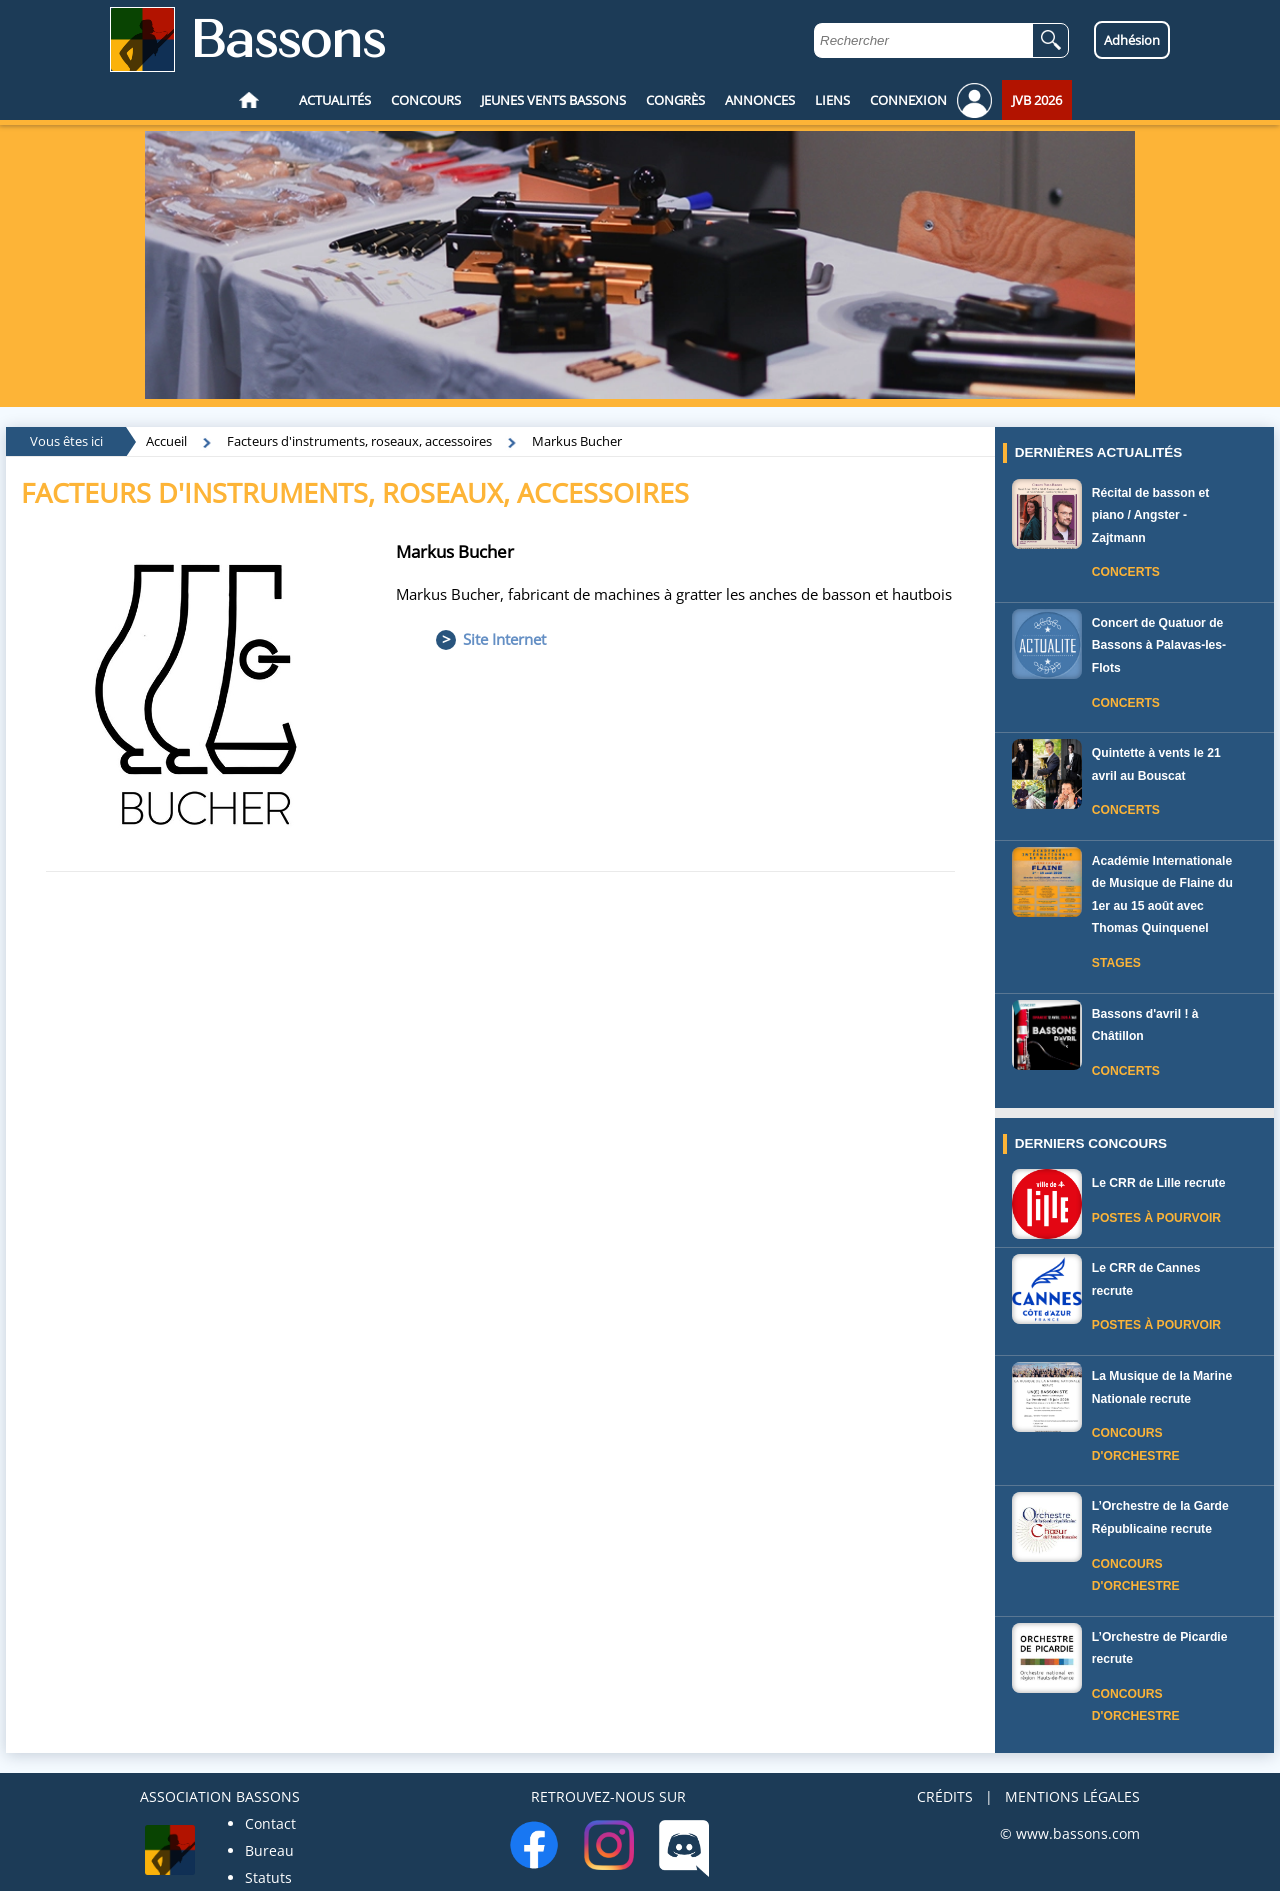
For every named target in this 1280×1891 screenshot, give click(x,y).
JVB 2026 (1037, 100)
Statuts (268, 1877)
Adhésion (1132, 40)
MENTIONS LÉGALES (1072, 1796)
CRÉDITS (945, 1796)
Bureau (269, 1850)
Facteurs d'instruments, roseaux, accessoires (359, 441)
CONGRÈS (675, 100)
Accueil (166, 441)
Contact (270, 1823)
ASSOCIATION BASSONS (220, 1796)
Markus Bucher (577, 441)
